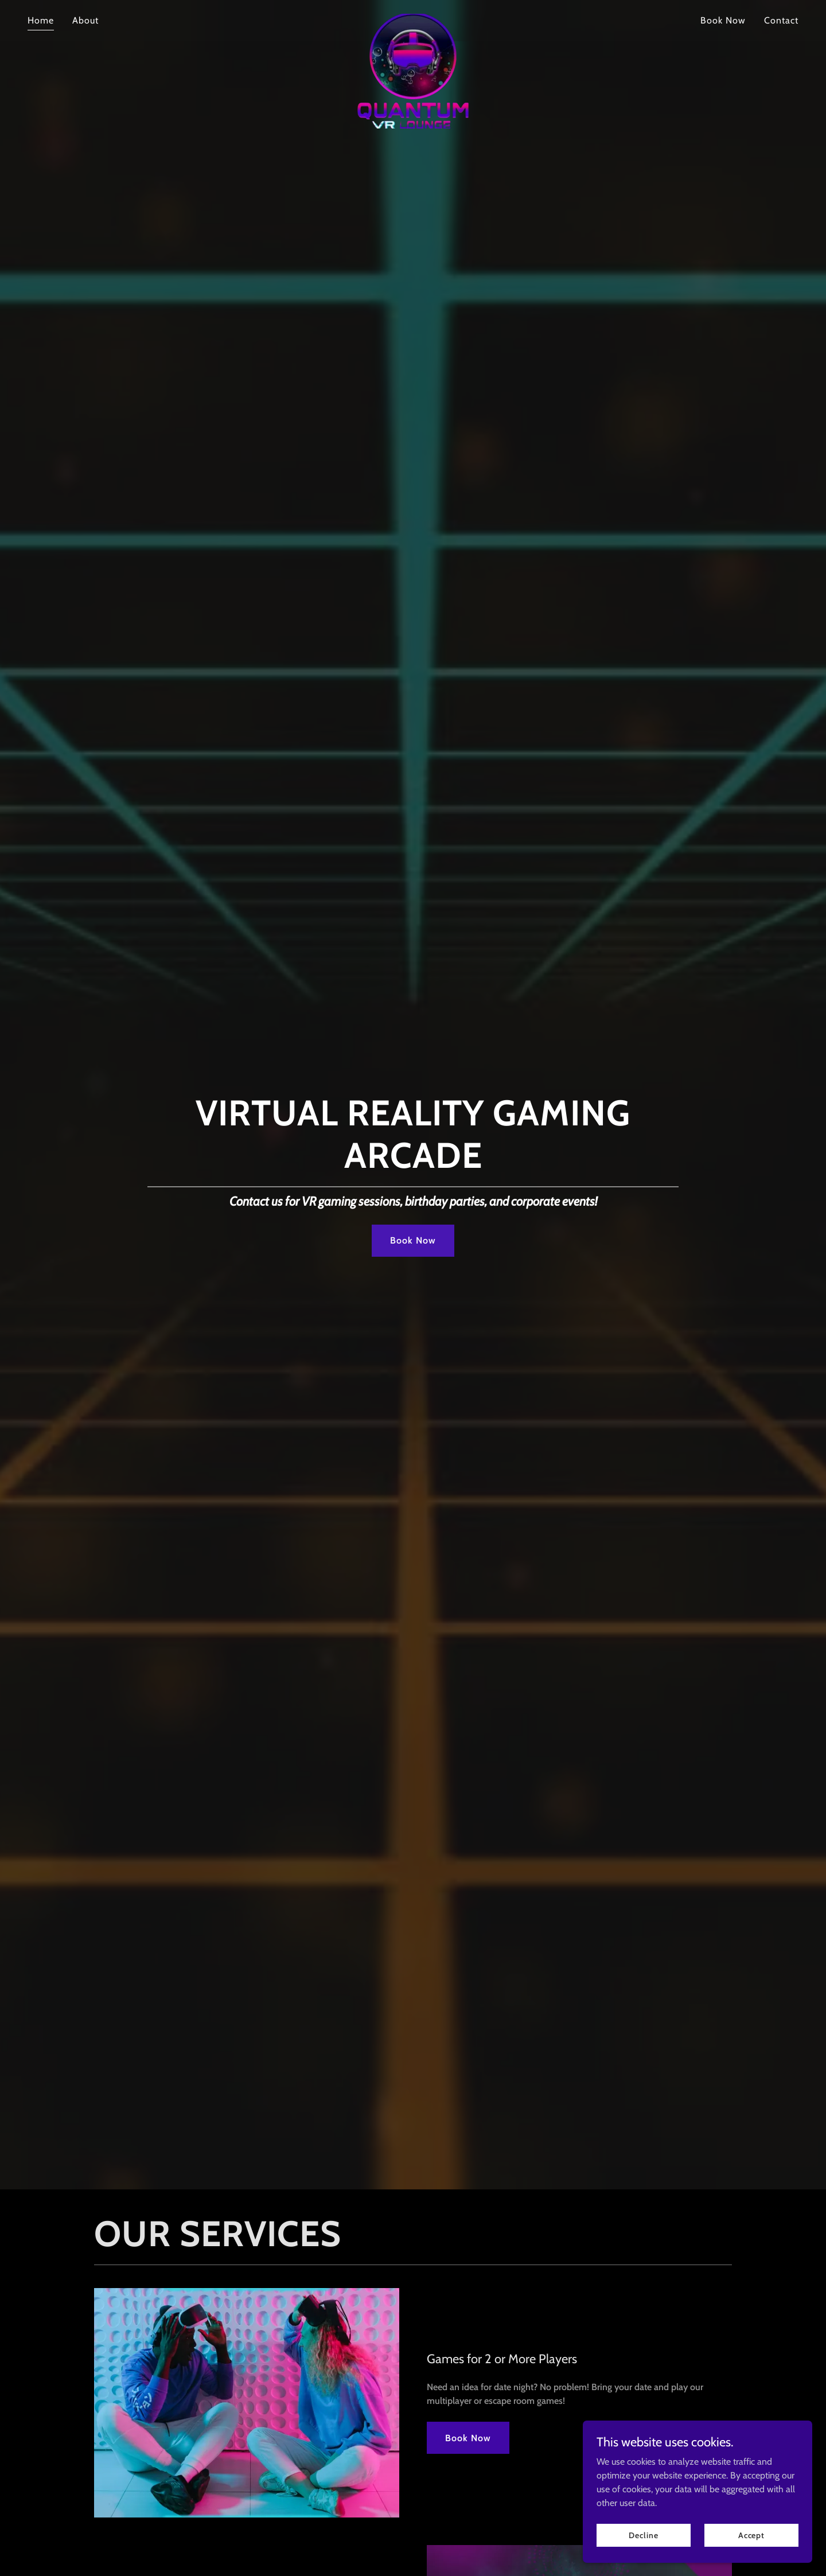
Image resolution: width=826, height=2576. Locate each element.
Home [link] (41, 20)
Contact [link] (781, 20)
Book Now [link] (723, 20)
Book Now (413, 1240)
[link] (413, 18)
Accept (751, 2535)
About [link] (85, 20)
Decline (643, 2535)
